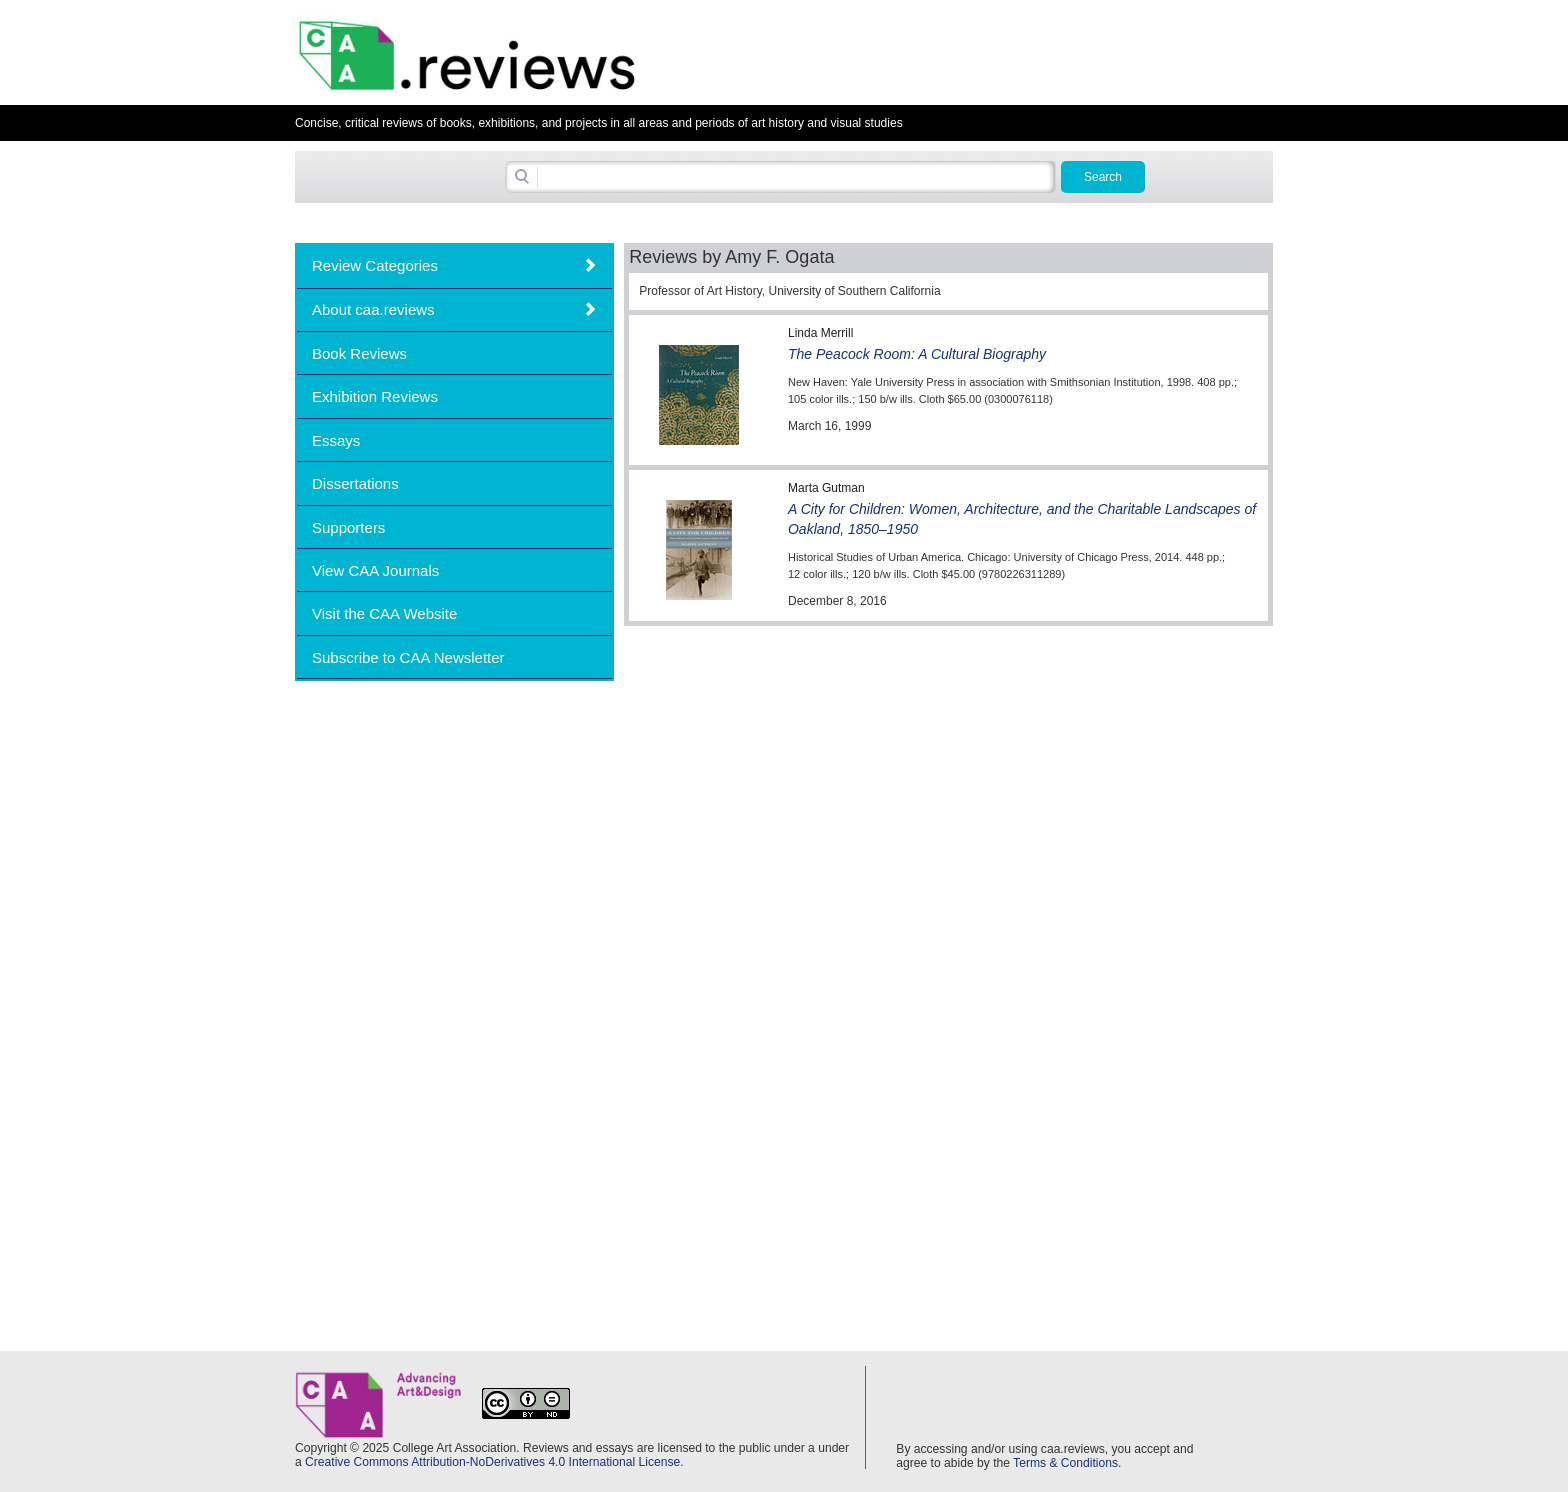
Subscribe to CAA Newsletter (408, 657)
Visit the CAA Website (384, 613)
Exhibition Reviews (375, 396)
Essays (336, 440)
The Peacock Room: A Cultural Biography (917, 354)
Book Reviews (359, 353)
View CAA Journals (375, 570)
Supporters (348, 527)
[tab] (454, 265)
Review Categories (375, 265)
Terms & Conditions (1065, 1463)
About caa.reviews (373, 309)
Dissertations (355, 483)
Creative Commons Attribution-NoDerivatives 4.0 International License (492, 1462)
